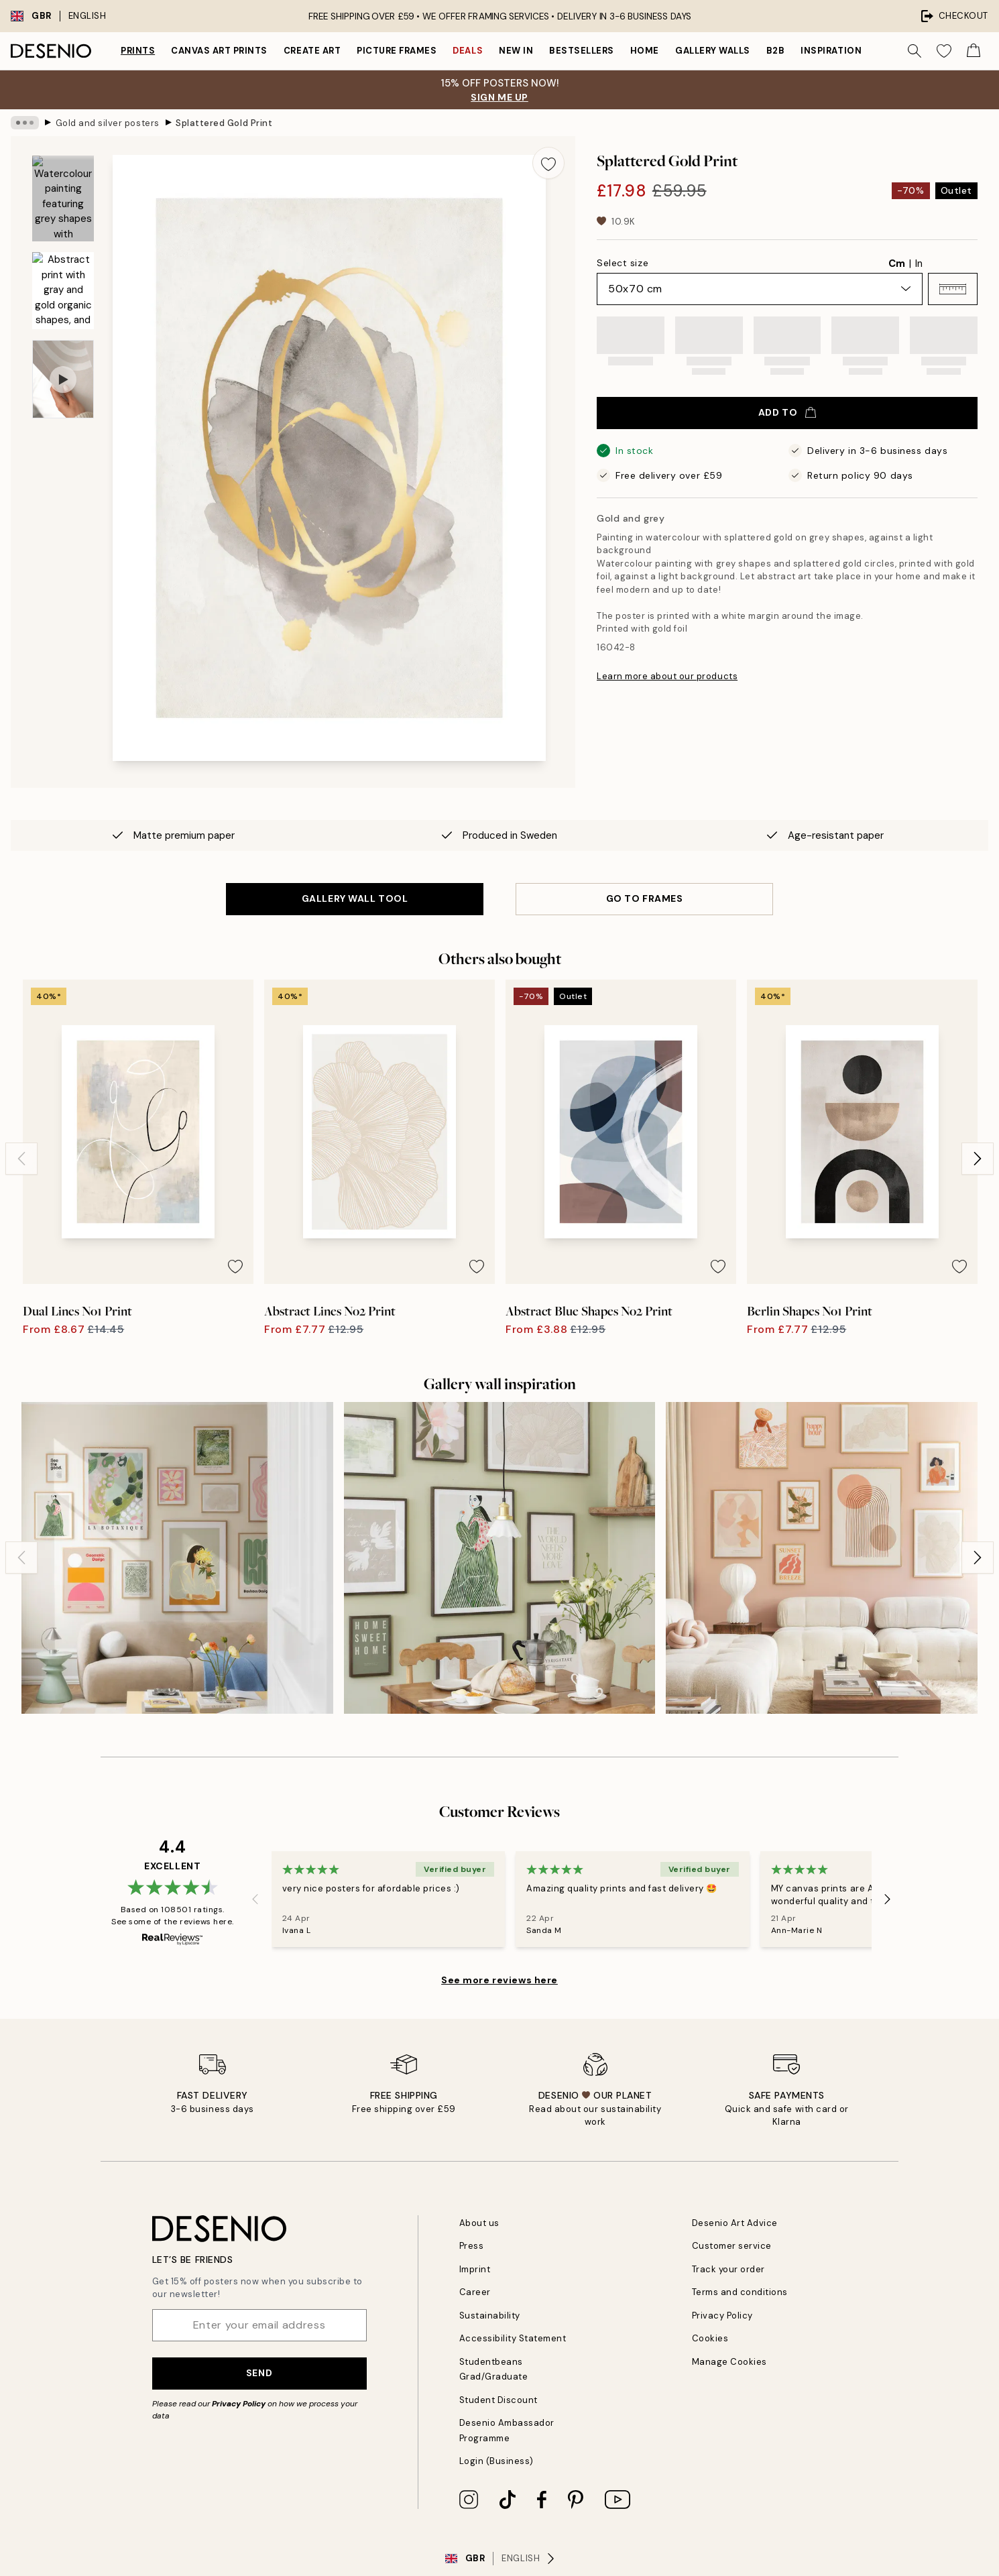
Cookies (710, 2338)
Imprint (475, 2269)
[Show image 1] (63, 199)
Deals (468, 50)
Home (644, 50)
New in (516, 50)
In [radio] (919, 263)
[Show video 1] (63, 379)
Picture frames (396, 50)
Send (259, 2373)
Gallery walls (712, 50)
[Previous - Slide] (21, 1159)
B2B (775, 50)
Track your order (728, 2269)
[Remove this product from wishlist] (548, 163)
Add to (787, 412)
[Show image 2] (63, 290)
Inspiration (831, 50)
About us (479, 2223)
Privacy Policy (239, 2403)
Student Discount (498, 2400)
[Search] (914, 51)
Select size (622, 263)
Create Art (312, 50)
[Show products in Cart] (973, 51)
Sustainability (489, 2315)
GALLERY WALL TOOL (355, 898)
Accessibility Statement (513, 2338)
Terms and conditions (740, 2292)
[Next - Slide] (977, 1159)
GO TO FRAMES (644, 898)
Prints (138, 50)
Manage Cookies (729, 2361)
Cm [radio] (896, 263)
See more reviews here (499, 1980)
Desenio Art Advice (735, 2223)
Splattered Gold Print (224, 122)
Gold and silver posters (108, 122)
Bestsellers (581, 50)
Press (471, 2245)
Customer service (732, 2245)
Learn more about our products (667, 676)
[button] (953, 289)
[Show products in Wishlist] (944, 51)
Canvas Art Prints (219, 50)
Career (475, 2292)
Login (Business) (496, 2461)
